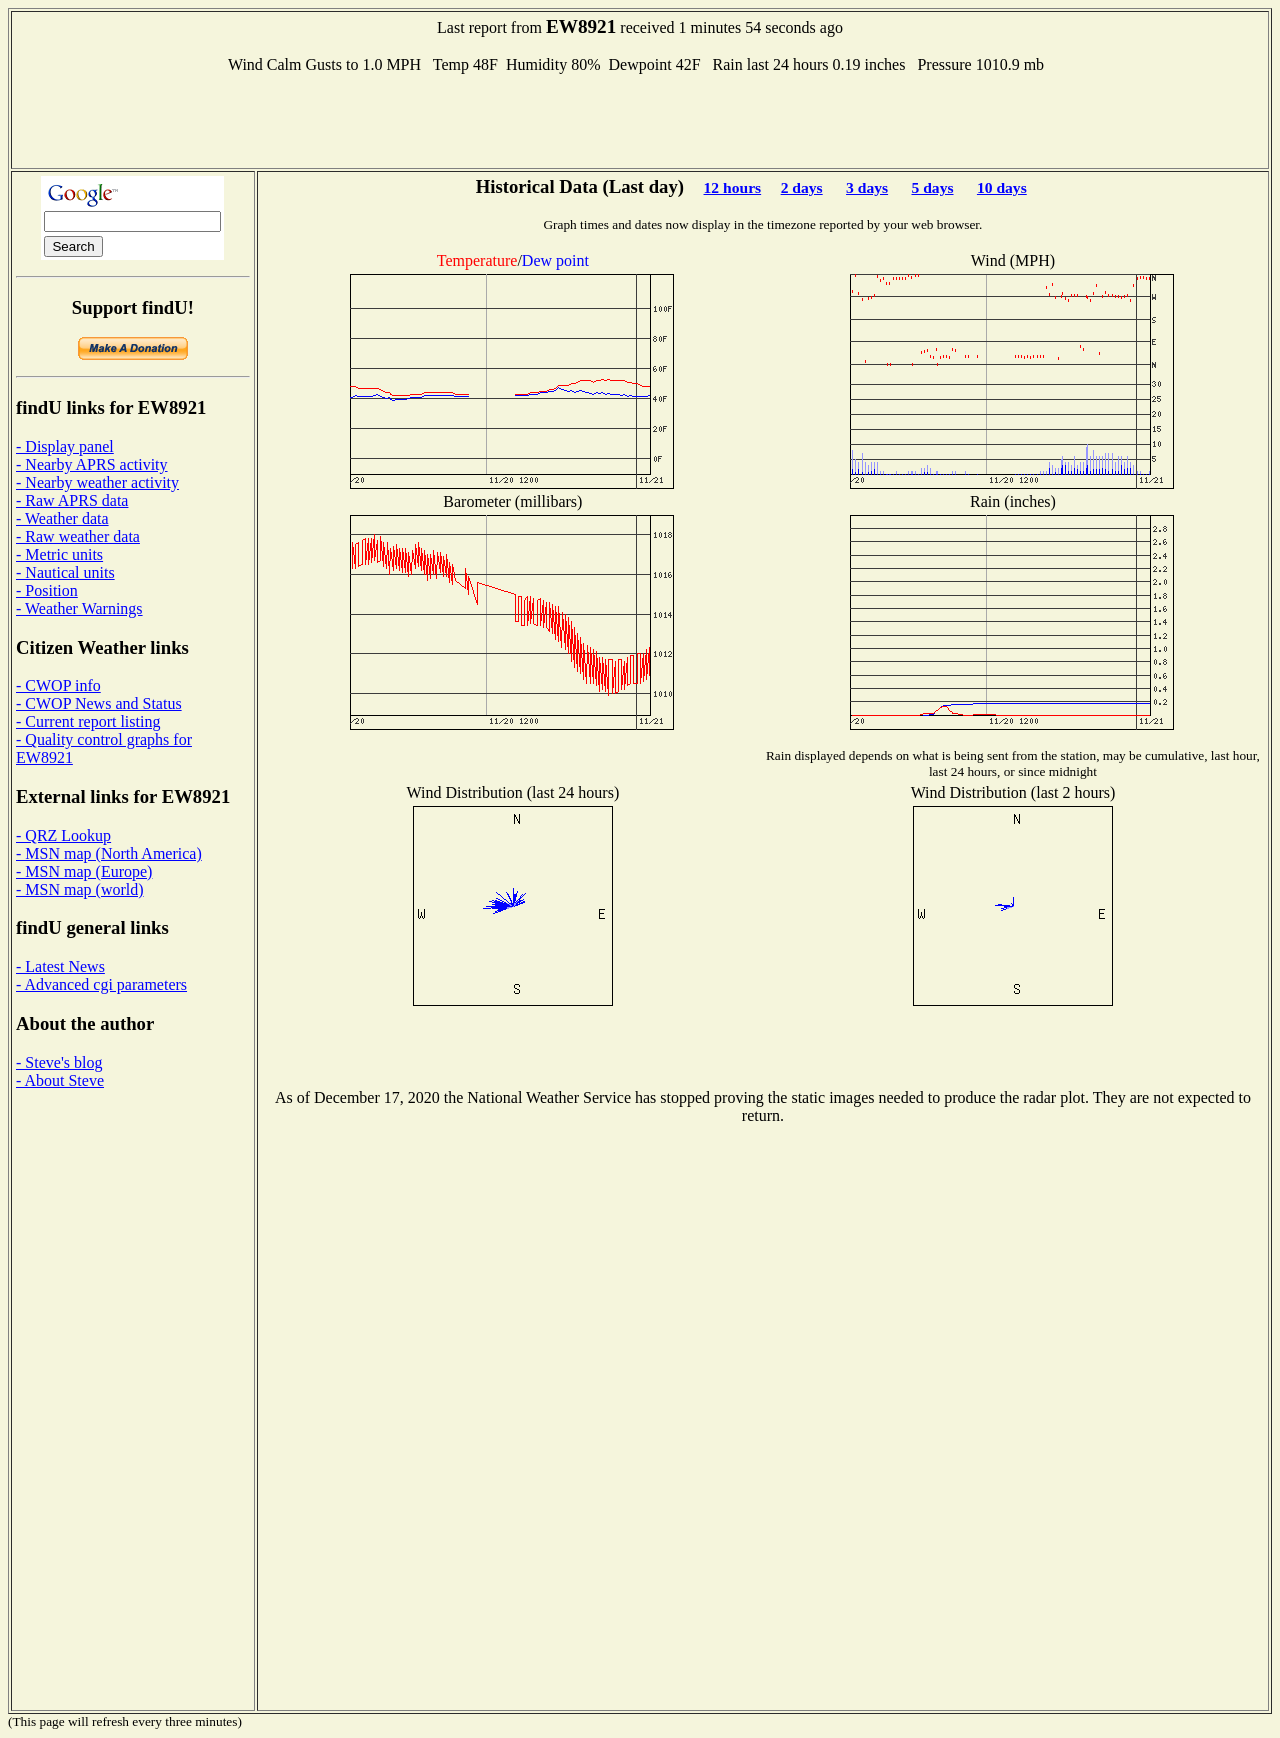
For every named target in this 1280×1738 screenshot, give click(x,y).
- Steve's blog (59, 1062)
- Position (47, 590)
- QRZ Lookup (63, 835)
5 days (932, 187)
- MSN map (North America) (109, 853)
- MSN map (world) (80, 889)
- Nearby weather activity (97, 482)
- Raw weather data (78, 536)
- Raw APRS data (72, 500)
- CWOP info (58, 685)
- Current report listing (88, 721)
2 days (802, 187)
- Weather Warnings (79, 608)
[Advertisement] (640, 119)
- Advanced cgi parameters (101, 984)
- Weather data (62, 518)
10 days (1002, 187)
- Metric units (59, 554)
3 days (867, 187)
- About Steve (60, 1080)
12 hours (733, 187)
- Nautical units (65, 572)
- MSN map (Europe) (84, 871)
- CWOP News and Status (99, 703)
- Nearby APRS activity (92, 464)
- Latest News (60, 966)
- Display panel (65, 446)
